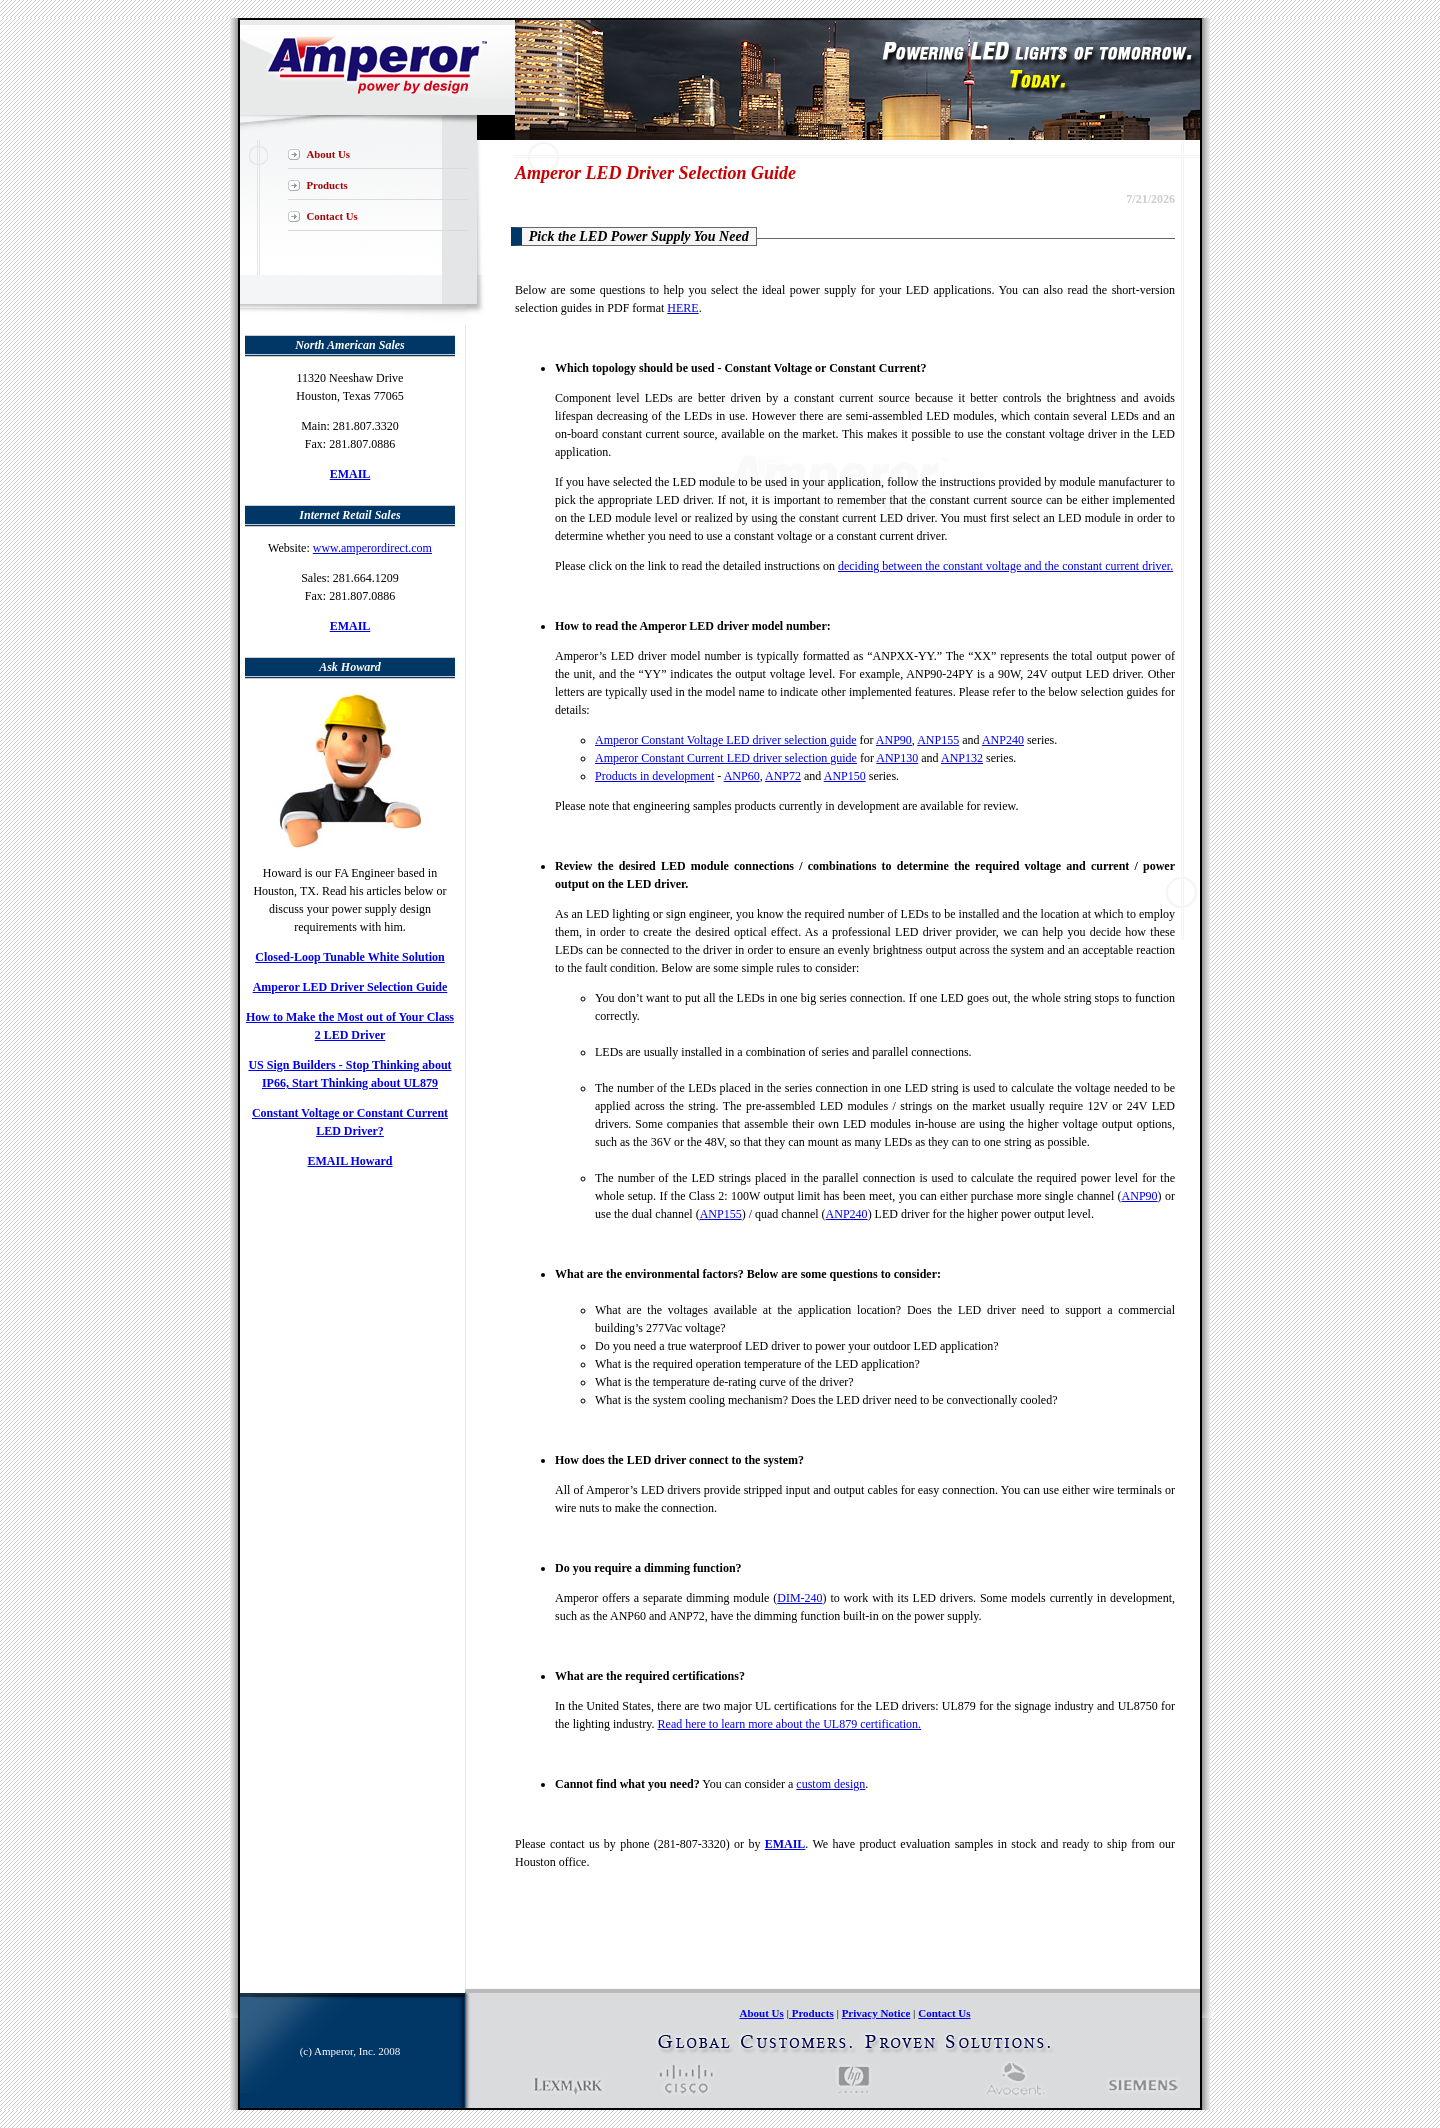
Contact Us (332, 216)
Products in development (654, 776)
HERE (682, 308)
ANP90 (894, 740)
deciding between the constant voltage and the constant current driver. (1005, 566)
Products (327, 185)
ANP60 (742, 776)
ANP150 (845, 776)
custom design (830, 1784)
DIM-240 (799, 1598)
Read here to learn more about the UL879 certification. (790, 1724)
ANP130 (897, 758)
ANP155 (938, 740)
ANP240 (1003, 740)
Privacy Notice (876, 2013)
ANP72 (783, 776)
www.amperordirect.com (372, 548)
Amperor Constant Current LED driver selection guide (726, 758)
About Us (329, 154)
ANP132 (962, 758)
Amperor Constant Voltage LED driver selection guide (726, 740)
